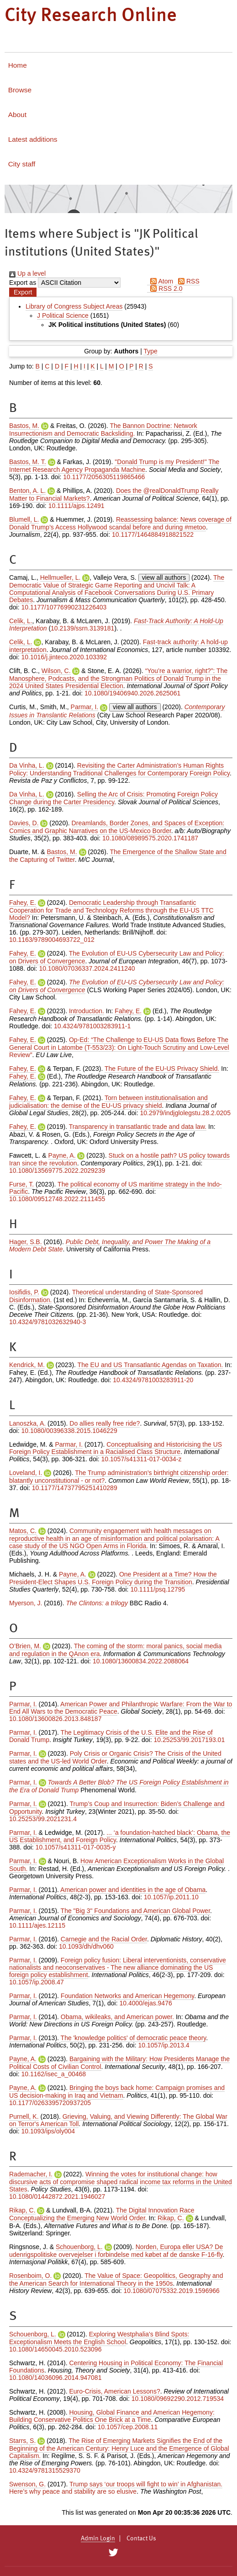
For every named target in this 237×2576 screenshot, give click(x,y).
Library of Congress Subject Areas (74, 306)
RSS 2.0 (164, 288)
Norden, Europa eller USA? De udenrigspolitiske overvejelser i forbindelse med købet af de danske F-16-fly (116, 2250)
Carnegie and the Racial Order (104, 1939)
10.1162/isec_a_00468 (53, 2074)
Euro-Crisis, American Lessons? (114, 2391)
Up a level (27, 273)
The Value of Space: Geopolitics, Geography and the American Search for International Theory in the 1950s (116, 2279)
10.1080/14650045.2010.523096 (55, 2349)
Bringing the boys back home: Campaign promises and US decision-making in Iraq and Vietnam (117, 2091)
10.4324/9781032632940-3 (47, 1321)
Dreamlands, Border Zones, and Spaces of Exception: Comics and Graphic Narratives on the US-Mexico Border (116, 826)
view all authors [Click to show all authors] (164, 577)
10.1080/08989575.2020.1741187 (150, 838)
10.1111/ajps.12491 (76, 505)
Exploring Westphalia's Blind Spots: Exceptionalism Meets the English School (99, 2338)
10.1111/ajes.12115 (37, 1925)
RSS (187, 281)
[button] (23, 292)
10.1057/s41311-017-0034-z (141, 1459)
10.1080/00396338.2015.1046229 (69, 1430)
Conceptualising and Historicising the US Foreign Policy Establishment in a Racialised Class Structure (115, 1448)
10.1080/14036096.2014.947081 (55, 2377)
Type (150, 351)
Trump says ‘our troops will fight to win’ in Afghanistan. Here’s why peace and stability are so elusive (115, 2487)
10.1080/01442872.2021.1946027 (57, 2196)
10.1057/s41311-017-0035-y (76, 1847)
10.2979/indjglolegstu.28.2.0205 (185, 1113)
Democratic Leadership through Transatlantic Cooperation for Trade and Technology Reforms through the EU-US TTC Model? (111, 910)
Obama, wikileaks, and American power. (117, 2016)
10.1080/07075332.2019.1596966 (172, 2290)
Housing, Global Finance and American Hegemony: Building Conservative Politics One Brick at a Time (112, 2416)
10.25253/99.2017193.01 (189, 1739)
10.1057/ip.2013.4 (164, 2045)
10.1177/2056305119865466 (104, 477)
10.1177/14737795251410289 (74, 1487)
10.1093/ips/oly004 (48, 2131)
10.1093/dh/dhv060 (86, 1946)
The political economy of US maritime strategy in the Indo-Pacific (115, 1188)
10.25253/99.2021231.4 (43, 1818)
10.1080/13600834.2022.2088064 (141, 1661)
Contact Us (141, 2538)
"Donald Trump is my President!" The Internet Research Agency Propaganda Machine (114, 465)
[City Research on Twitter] (113, 2552)
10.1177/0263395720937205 (50, 2102)
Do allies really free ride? (104, 1423)
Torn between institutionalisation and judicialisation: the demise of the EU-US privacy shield (108, 1101)
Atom (160, 281)
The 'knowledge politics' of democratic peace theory (133, 2038)
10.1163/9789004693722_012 (52, 939)
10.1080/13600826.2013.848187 (55, 1718)
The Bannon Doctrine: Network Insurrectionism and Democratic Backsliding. (103, 429)
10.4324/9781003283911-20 (153, 1380)
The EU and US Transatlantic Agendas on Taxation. (150, 1364)
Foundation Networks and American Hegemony (127, 1995)
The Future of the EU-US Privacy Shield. (162, 1068)
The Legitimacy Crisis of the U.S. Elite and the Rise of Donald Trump (111, 1736)
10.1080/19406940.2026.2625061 (132, 693)
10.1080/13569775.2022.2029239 (57, 1170)
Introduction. (86, 1011)
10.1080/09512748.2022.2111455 (57, 1198)
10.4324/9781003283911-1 (92, 1026)
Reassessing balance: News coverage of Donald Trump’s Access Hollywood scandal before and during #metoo (120, 523)
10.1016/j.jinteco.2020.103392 (64, 657)
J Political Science (63, 315)
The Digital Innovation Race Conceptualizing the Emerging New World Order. (102, 2214)
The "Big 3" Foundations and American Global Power (135, 1910)
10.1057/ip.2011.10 (171, 1897)
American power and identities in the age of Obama (132, 1889)
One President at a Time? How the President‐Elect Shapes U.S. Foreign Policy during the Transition (113, 1578)
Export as (22, 282)
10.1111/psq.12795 (157, 1589)
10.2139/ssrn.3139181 (82, 628)
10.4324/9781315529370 (44, 2470)
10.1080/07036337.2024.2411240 (87, 968)
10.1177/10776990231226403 (63, 607)
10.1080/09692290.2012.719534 (178, 2398)
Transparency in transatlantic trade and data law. (137, 1126)
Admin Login (98, 2538)
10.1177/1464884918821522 (153, 534)
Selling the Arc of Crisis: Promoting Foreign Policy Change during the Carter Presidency (113, 798)
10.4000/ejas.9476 (146, 2003)
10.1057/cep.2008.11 (128, 2427)
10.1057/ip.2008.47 (36, 1982)
